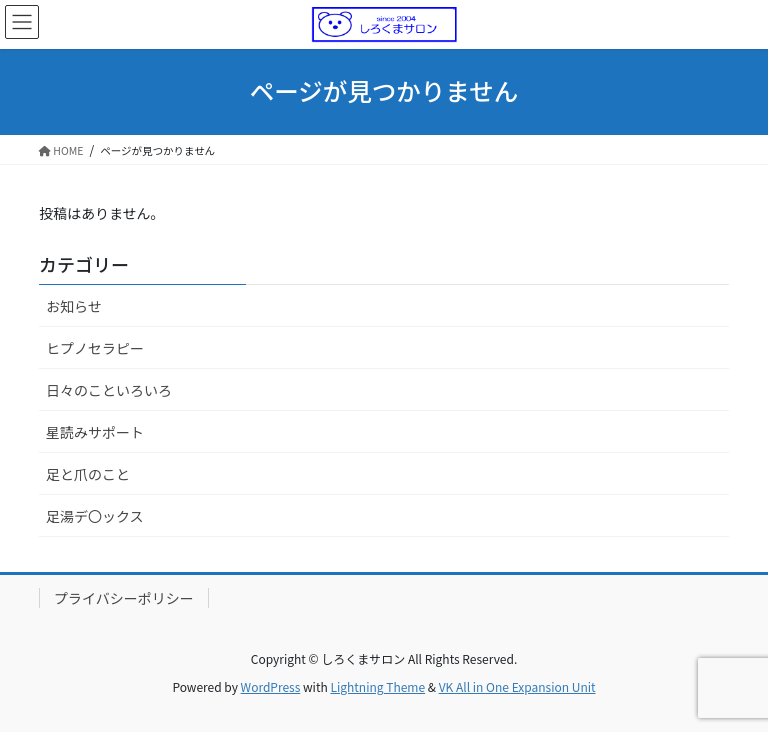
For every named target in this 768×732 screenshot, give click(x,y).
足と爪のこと (88, 474)
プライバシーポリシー (124, 598)
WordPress (271, 686)
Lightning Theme (377, 686)
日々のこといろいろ (109, 390)
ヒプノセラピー (95, 348)
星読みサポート (95, 432)
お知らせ (74, 306)
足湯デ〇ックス (95, 516)
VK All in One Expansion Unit (517, 686)
